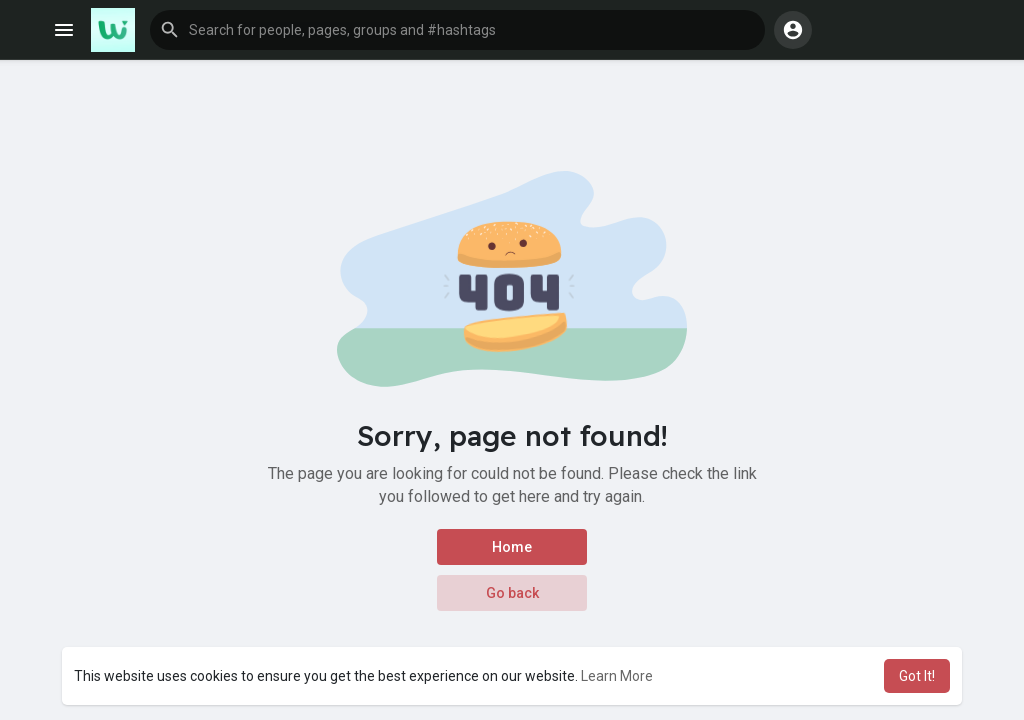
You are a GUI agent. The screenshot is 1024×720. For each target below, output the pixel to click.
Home (512, 547)
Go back (512, 593)
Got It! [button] (917, 676)
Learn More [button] (617, 676)
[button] (457, 30)
